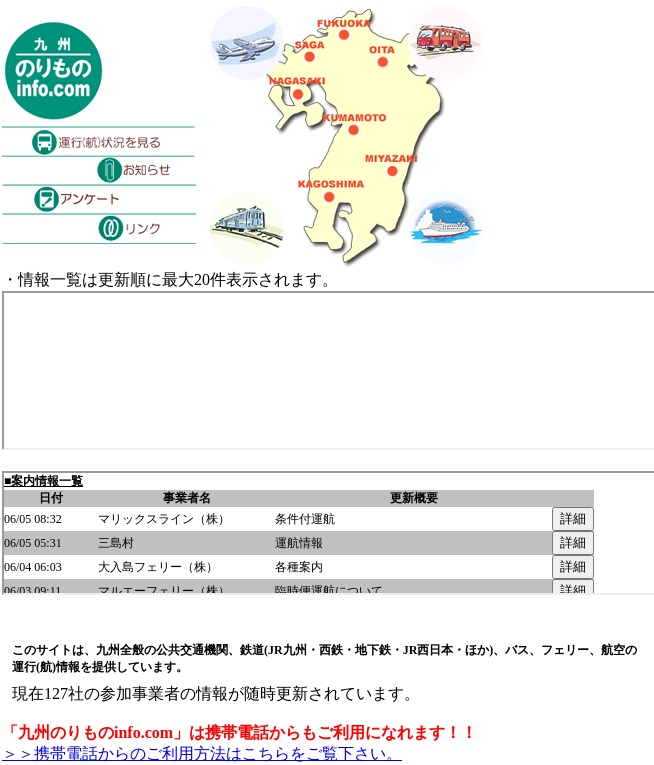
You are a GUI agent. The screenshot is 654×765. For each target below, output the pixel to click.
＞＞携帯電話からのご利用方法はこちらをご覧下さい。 (202, 753)
